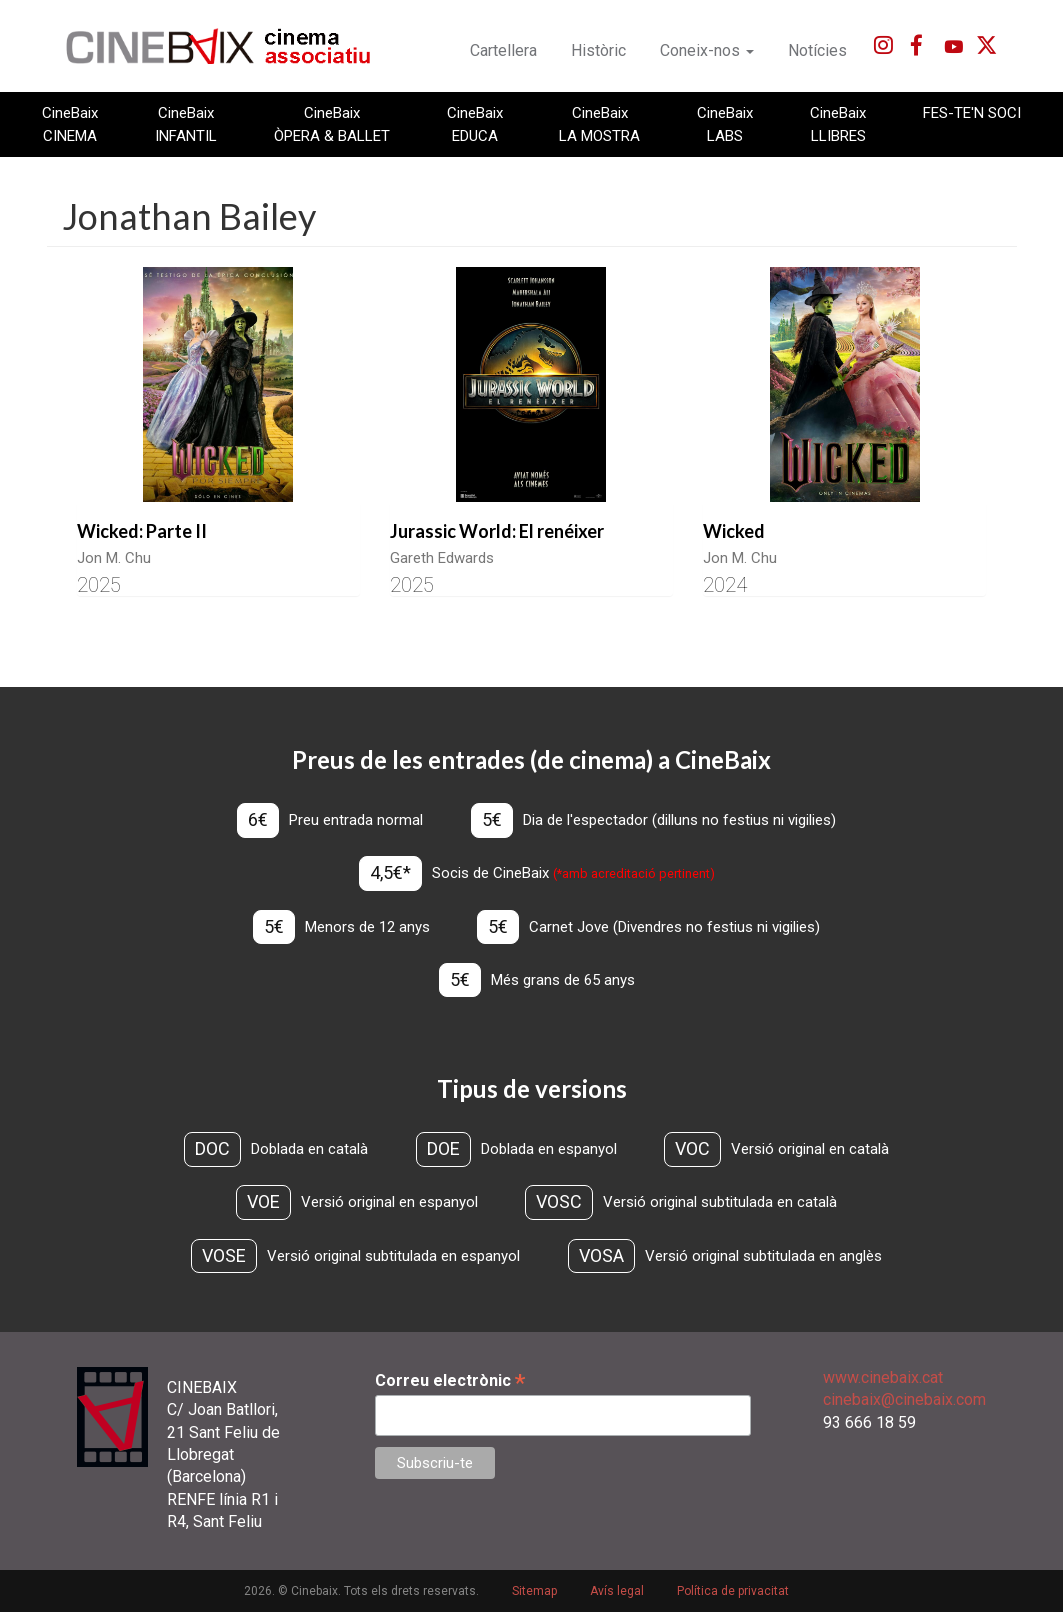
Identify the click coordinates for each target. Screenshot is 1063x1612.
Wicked (734, 531)
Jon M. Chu (114, 558)
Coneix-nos (707, 50)
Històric (598, 50)
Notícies (817, 50)
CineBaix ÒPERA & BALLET (332, 124)
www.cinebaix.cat (883, 1377)
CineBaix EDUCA (475, 124)
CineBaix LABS (725, 124)
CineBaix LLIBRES (838, 124)
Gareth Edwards (442, 558)
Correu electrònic (450, 1380)
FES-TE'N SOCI (972, 113)
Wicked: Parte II (142, 531)
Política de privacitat (733, 1591)
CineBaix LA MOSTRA (599, 124)
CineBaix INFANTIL (186, 124)
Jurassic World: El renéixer (497, 531)
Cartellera (503, 50)
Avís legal (617, 1591)
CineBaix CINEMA (70, 124)
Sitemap (534, 1591)
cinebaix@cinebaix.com (904, 1399)
